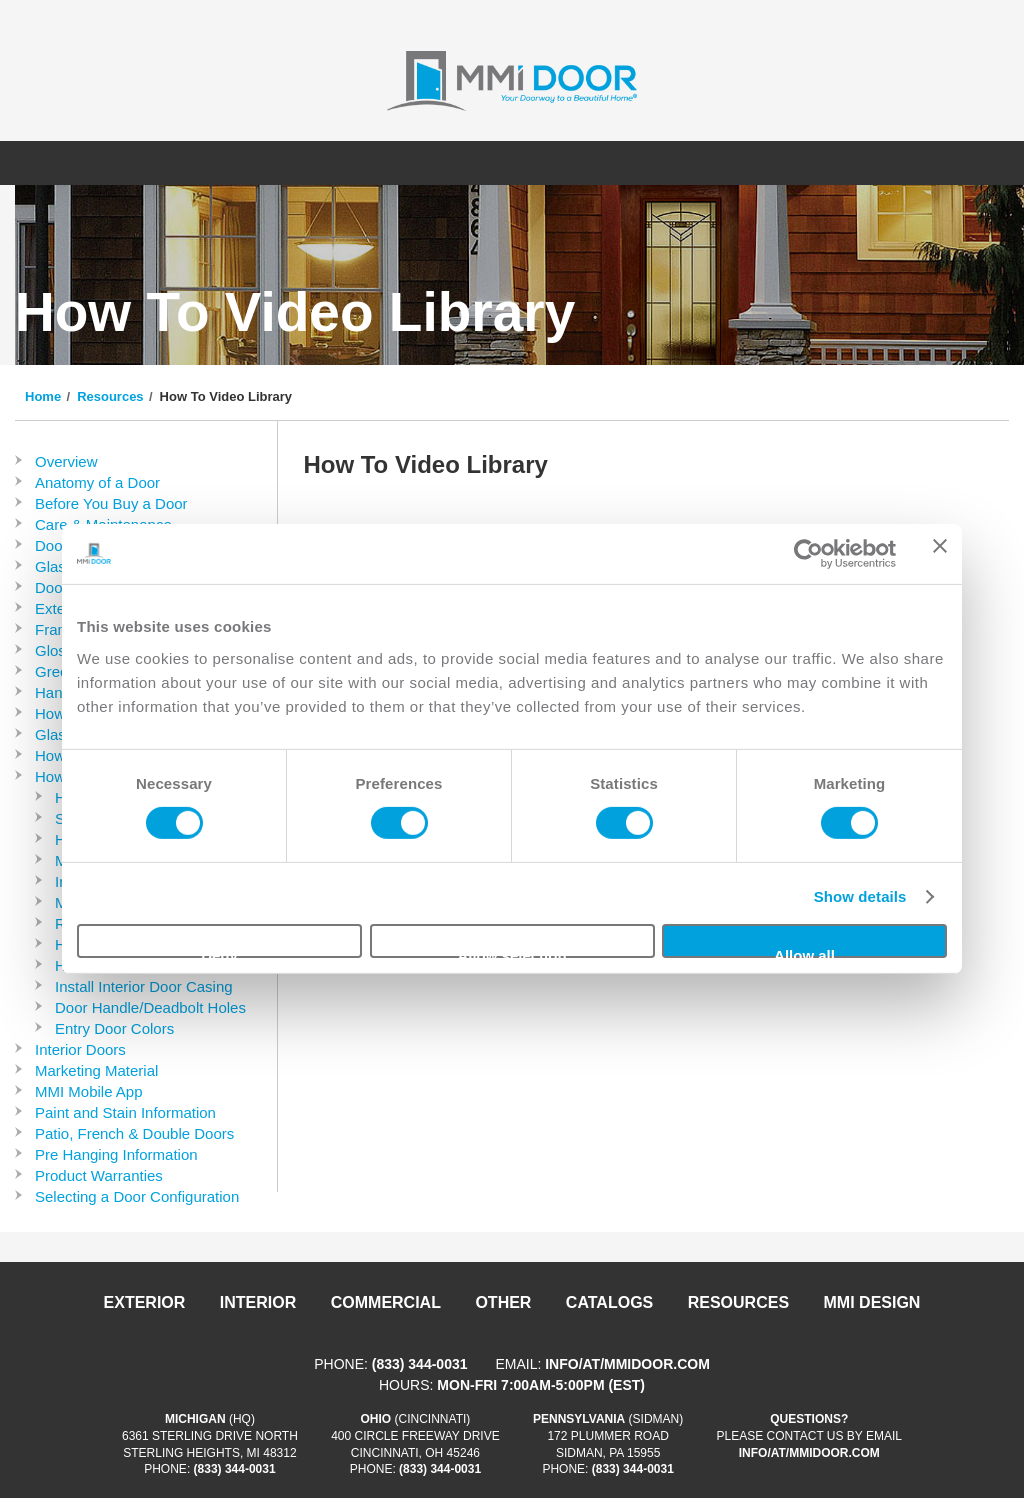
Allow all (804, 952)
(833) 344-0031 (420, 1364)
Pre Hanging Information (116, 1154)
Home (43, 396)
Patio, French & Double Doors (134, 1133)
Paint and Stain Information (125, 1112)
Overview (66, 461)
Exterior (145, 1302)
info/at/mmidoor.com (627, 1364)
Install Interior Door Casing (144, 986)
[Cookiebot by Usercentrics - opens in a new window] (808, 554)
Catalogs (609, 1302)
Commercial (386, 1302)
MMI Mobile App (89, 1091)
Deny (219, 952)
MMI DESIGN (872, 1302)
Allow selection (511, 952)
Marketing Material (96, 1070)
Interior (258, 1302)
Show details (860, 896)
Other (503, 1302)
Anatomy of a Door (97, 482)
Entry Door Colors (114, 1028)
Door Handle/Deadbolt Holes (150, 1007)
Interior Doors (80, 1049)
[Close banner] (940, 554)
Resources (110, 396)
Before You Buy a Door (111, 503)
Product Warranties (99, 1175)
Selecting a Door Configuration (137, 1196)
